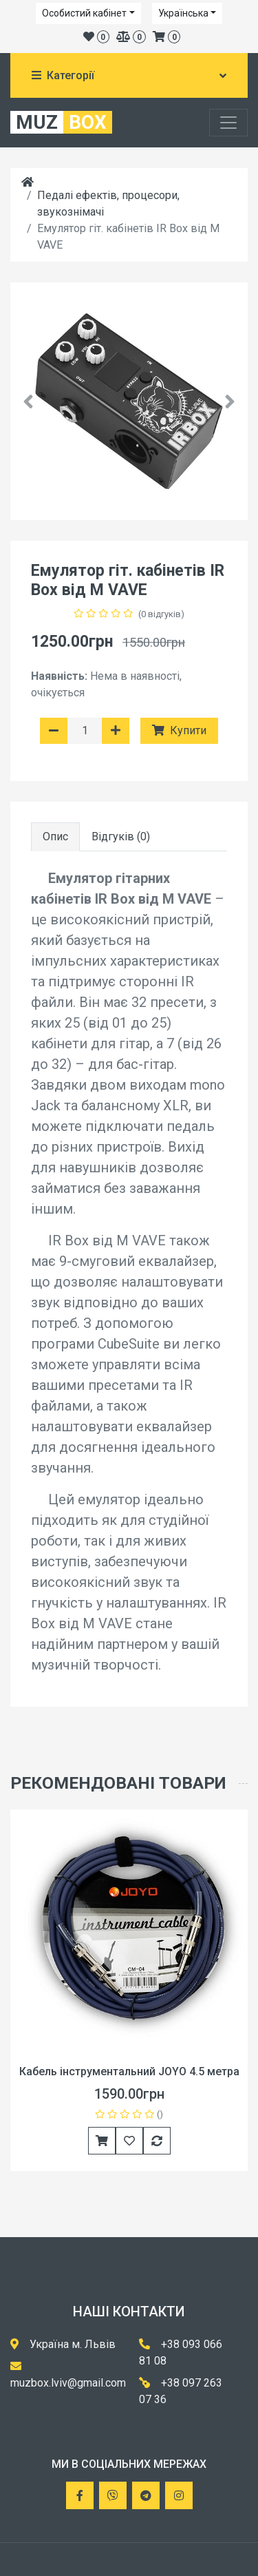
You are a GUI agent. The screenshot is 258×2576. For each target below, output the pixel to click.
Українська (183, 13)
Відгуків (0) (121, 836)
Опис (55, 836)
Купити (179, 730)
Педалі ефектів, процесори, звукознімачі (108, 203)
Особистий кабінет (84, 13)
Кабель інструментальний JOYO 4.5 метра (129, 2071)
